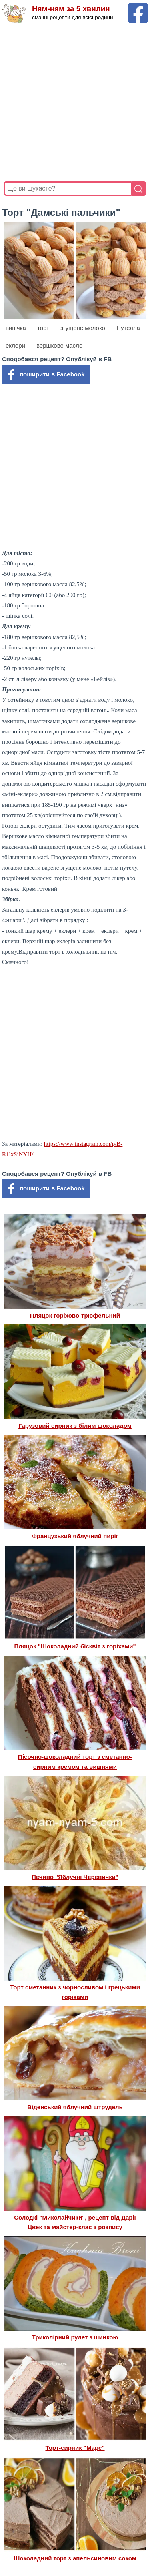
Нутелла (128, 327)
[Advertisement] (75, 102)
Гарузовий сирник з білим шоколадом (75, 1425)
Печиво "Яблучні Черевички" (75, 1876)
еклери (15, 345)
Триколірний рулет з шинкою (75, 2337)
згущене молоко (82, 327)
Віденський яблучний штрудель (75, 2107)
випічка (16, 327)
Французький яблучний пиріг (75, 1536)
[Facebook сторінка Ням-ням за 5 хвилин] (138, 6)
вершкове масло (59, 345)
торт (43, 327)
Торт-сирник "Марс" (74, 2447)
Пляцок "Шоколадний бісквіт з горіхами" (75, 1646)
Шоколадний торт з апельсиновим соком (75, 2558)
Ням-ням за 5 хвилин (71, 9)
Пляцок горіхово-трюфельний (75, 1315)
